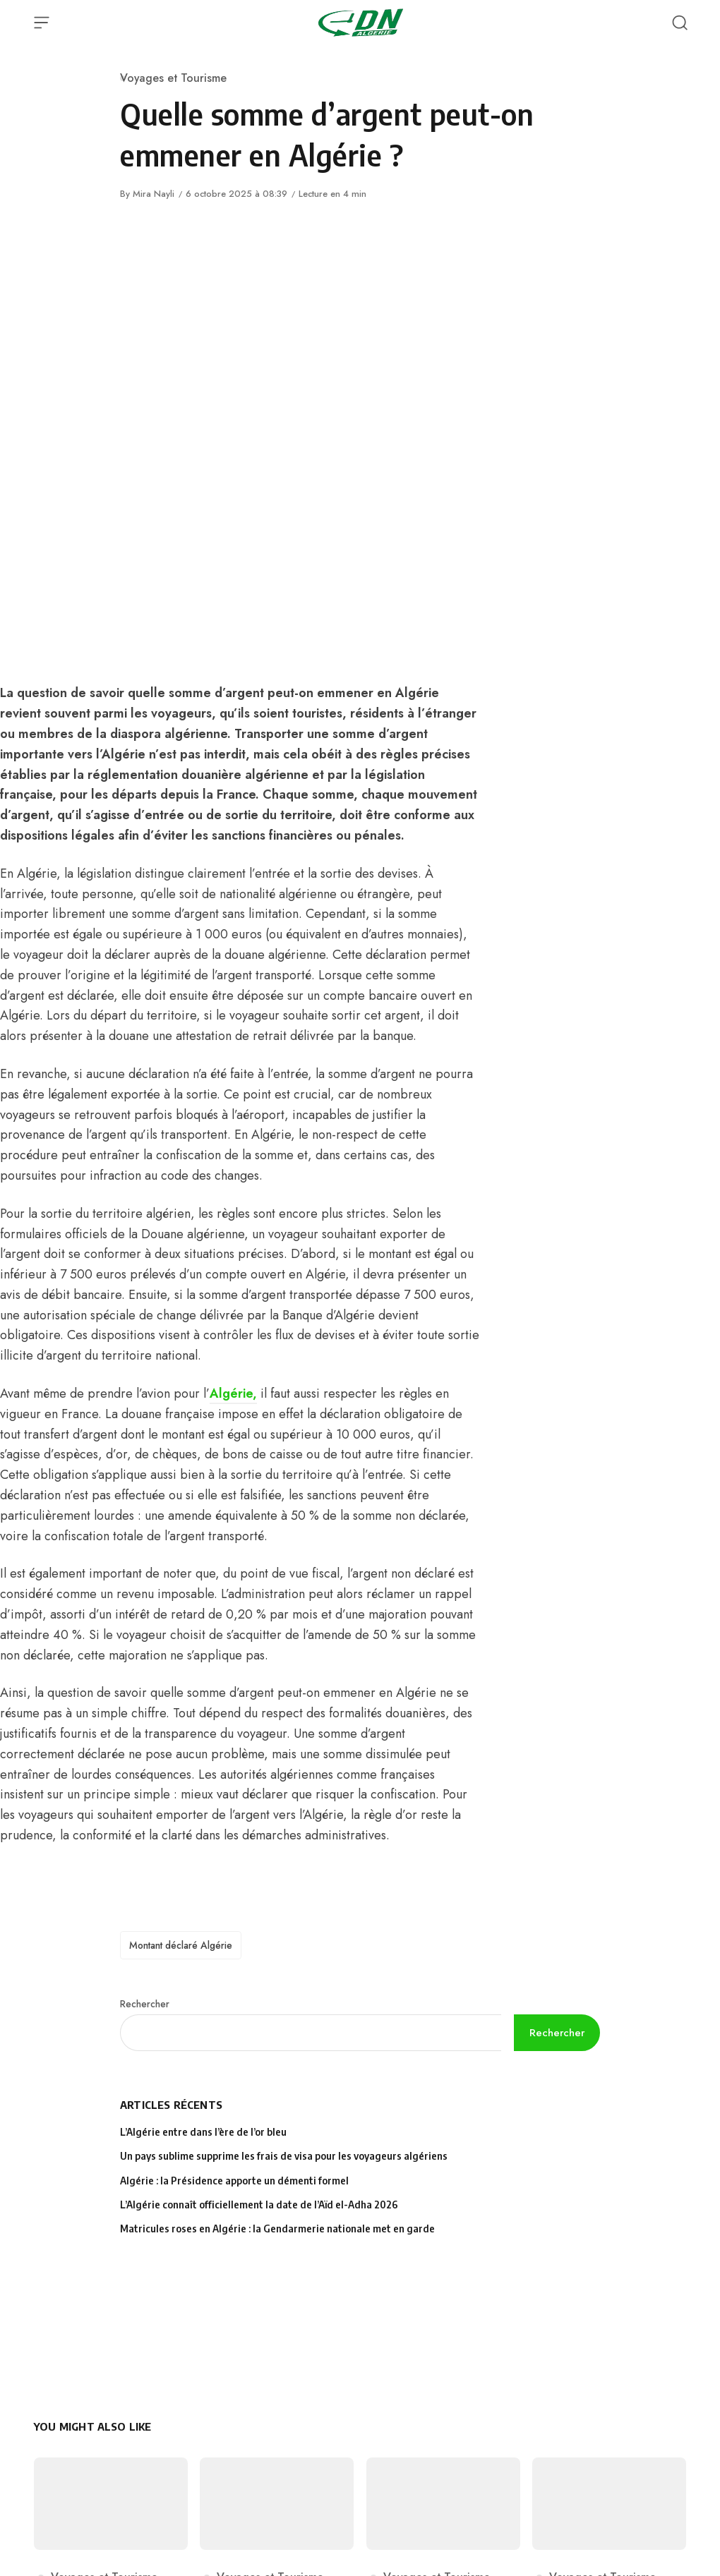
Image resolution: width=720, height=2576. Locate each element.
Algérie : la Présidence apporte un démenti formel (234, 2181)
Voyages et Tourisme (173, 78)
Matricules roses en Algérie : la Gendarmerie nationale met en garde (277, 2229)
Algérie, (233, 1393)
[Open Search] (680, 22)
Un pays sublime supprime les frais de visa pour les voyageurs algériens (284, 2156)
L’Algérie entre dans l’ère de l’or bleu (204, 2132)
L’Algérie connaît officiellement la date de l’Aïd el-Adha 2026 (259, 2205)
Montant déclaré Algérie (180, 1945)
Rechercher (144, 2004)
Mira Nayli (153, 193)
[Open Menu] (42, 22)
